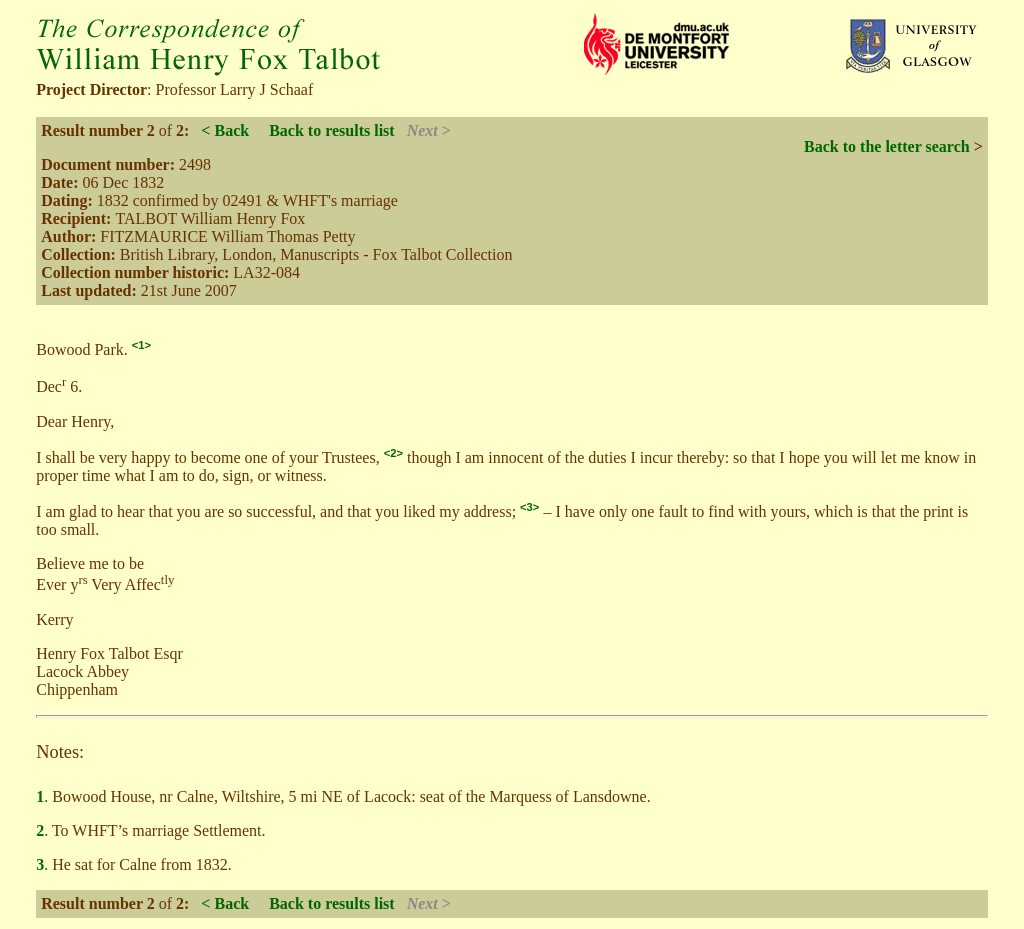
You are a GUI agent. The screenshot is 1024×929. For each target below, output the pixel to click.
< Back (225, 130)
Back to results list (331, 130)
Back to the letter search (887, 146)
